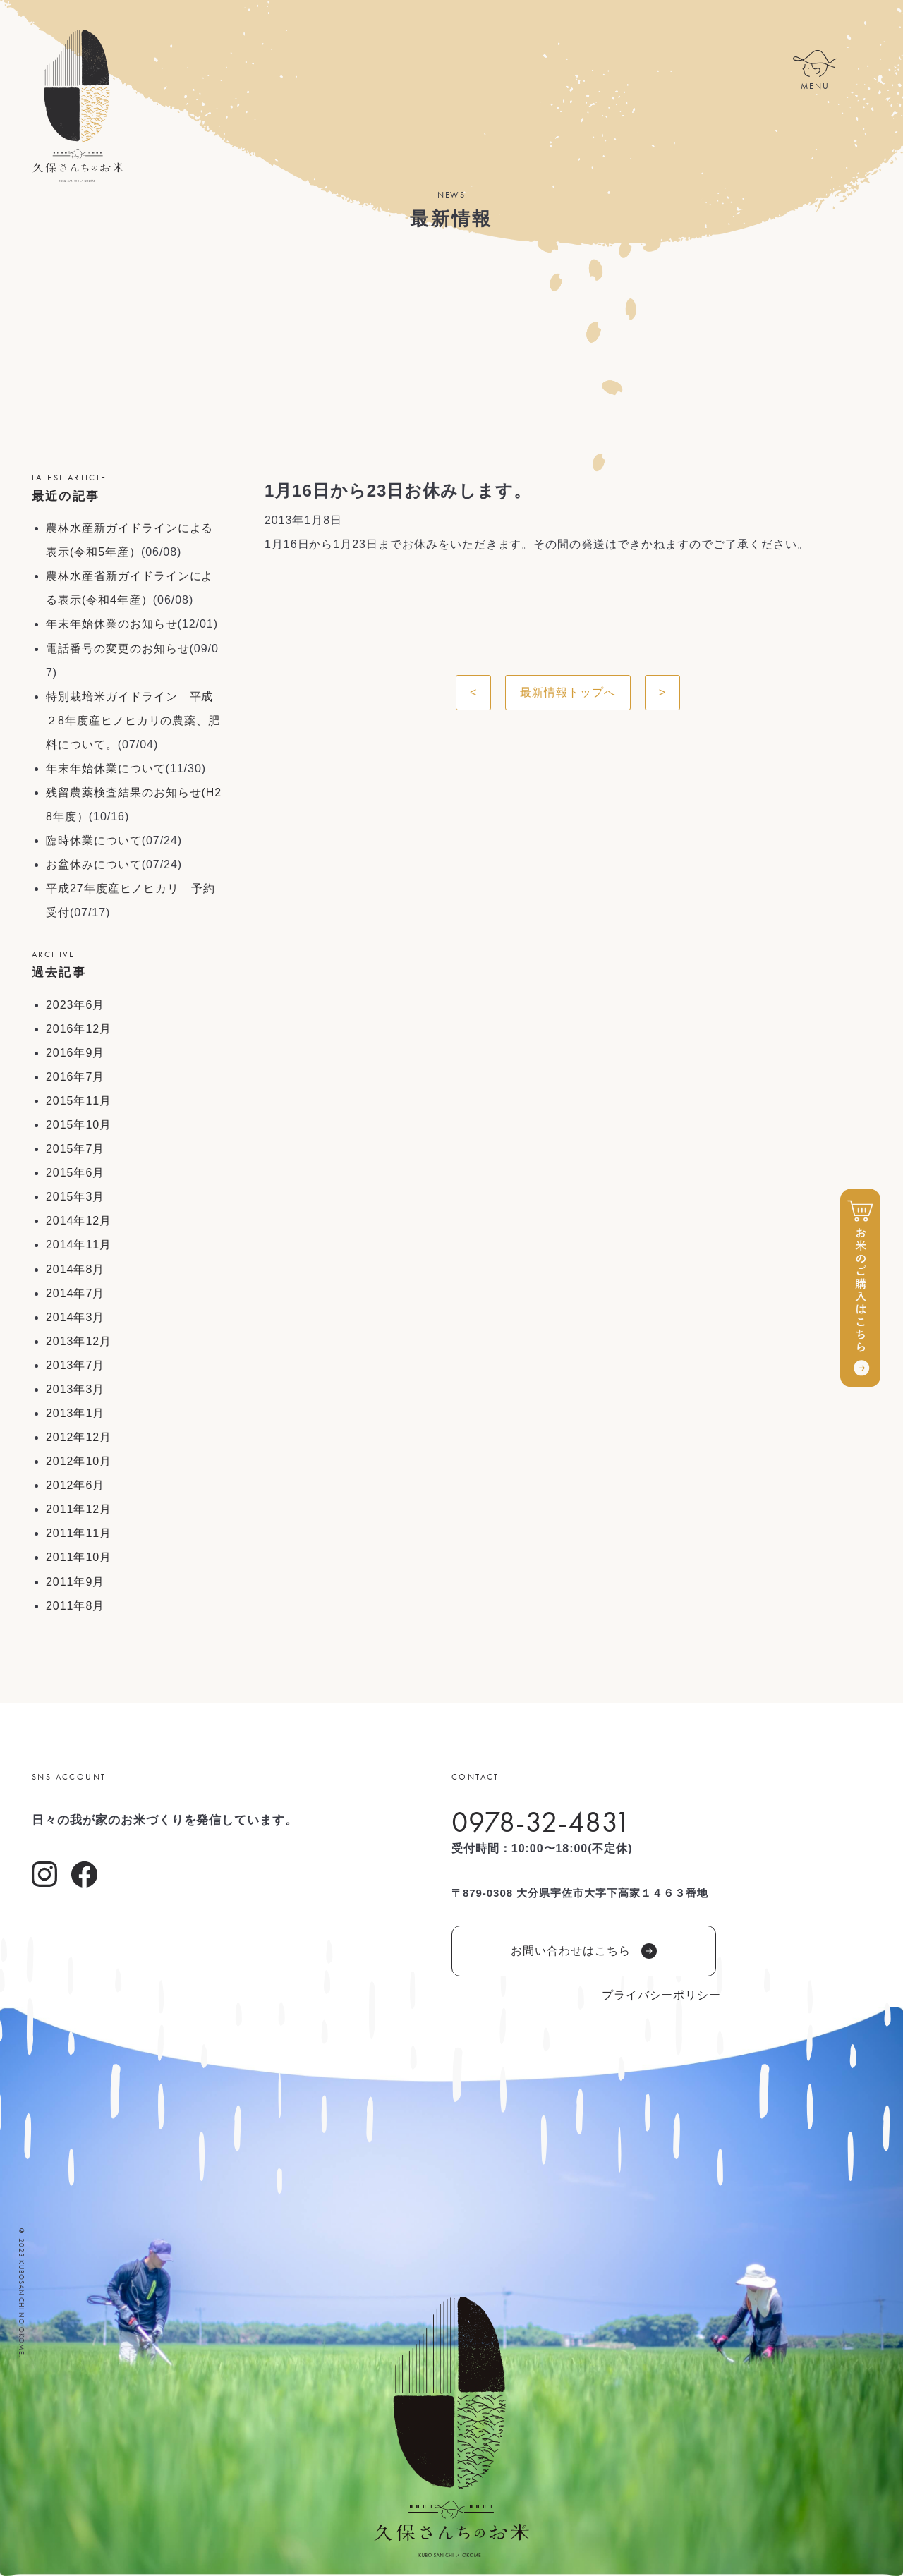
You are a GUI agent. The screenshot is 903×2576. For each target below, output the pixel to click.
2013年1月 (75, 1413)
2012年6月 (75, 1485)
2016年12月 (78, 1029)
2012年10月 (78, 1461)
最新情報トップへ (568, 692)
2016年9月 (75, 1053)
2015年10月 (78, 1125)
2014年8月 (75, 1269)
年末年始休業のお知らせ (112, 624)
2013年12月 (78, 1341)
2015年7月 (75, 1149)
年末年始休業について (106, 768)
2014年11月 (78, 1245)
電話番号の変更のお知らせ (118, 649)
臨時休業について (94, 840)
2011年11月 (78, 1533)
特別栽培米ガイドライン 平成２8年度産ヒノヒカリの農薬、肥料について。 (133, 721)
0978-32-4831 (541, 1822)
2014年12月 (78, 1221)
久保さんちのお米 (77, 106)
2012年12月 (78, 1437)
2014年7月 (75, 1293)
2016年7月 (75, 1077)
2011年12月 (78, 1509)
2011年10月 (78, 1557)
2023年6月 (75, 1005)
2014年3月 (75, 1317)
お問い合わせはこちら (584, 1951)
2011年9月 (75, 1582)
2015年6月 (75, 1173)
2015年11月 (78, 1101)
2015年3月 (75, 1197)
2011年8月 (75, 1606)
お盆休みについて (94, 864)
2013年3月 (75, 1389)
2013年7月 (75, 1365)
